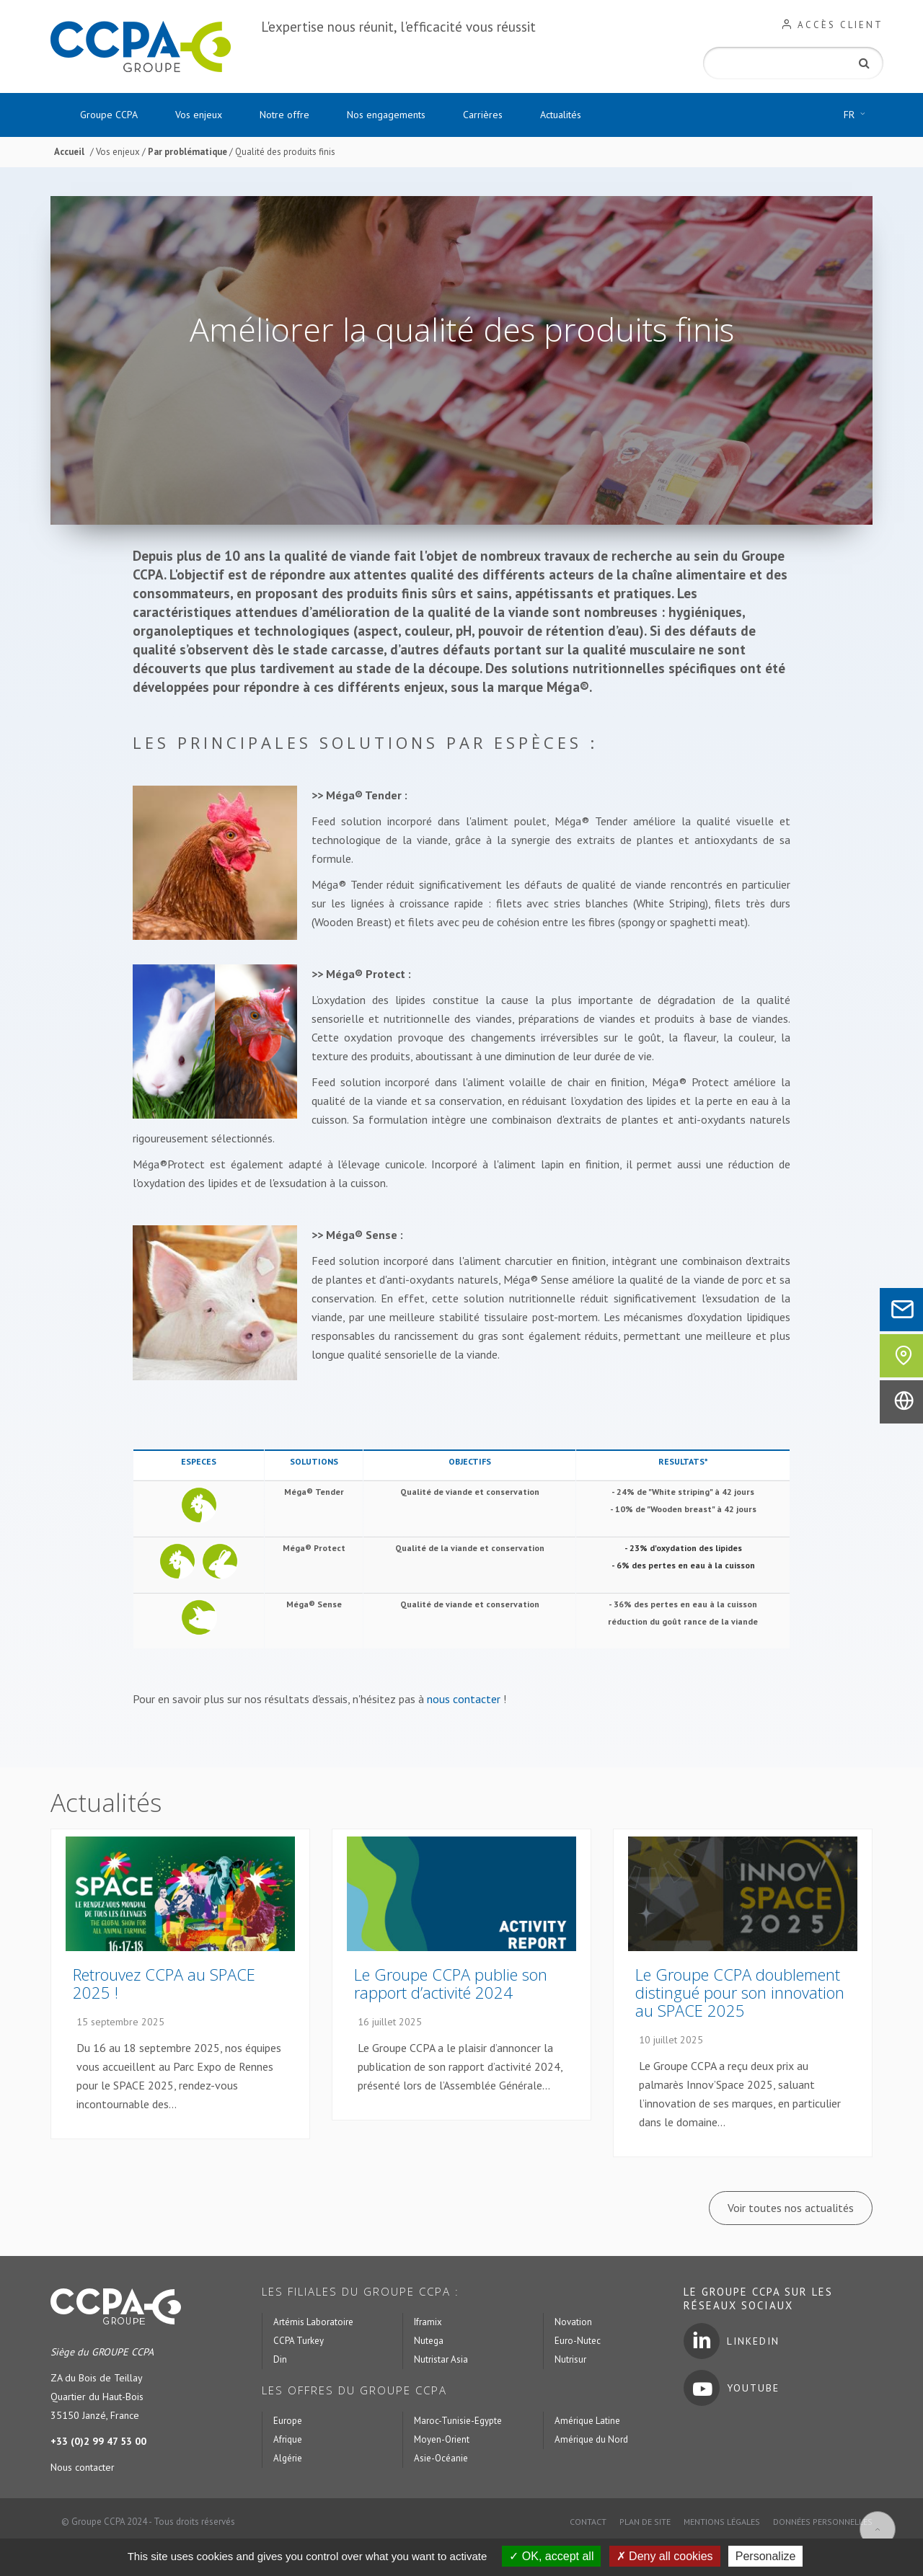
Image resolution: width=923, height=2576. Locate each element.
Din (280, 2359)
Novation (573, 2322)
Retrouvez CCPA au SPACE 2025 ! (164, 1983)
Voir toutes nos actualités (791, 2207)
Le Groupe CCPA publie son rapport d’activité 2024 (450, 1983)
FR (858, 114)
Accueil (69, 152)
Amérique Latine (587, 2421)
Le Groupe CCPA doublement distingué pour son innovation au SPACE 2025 (739, 1992)
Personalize (766, 2556)
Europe (287, 2421)
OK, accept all (551, 2556)
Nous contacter (82, 2467)
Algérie (287, 2458)
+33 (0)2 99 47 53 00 (98, 2441)
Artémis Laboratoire (313, 2322)
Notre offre (284, 114)
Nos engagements (386, 114)
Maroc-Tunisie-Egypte (458, 2421)
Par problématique (188, 152)
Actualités (560, 114)
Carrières (483, 114)
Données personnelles (823, 2521)
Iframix (428, 2322)
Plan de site (645, 2521)
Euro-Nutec (578, 2341)
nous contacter (463, 1699)
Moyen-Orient (441, 2439)
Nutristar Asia (441, 2359)
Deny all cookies (665, 2556)
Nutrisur (570, 2359)
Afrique (287, 2439)
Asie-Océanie (441, 2458)
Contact (588, 2521)
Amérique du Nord (591, 2439)
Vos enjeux (198, 114)
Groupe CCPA (109, 114)
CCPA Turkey (298, 2341)
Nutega (428, 2341)
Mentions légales (722, 2521)
